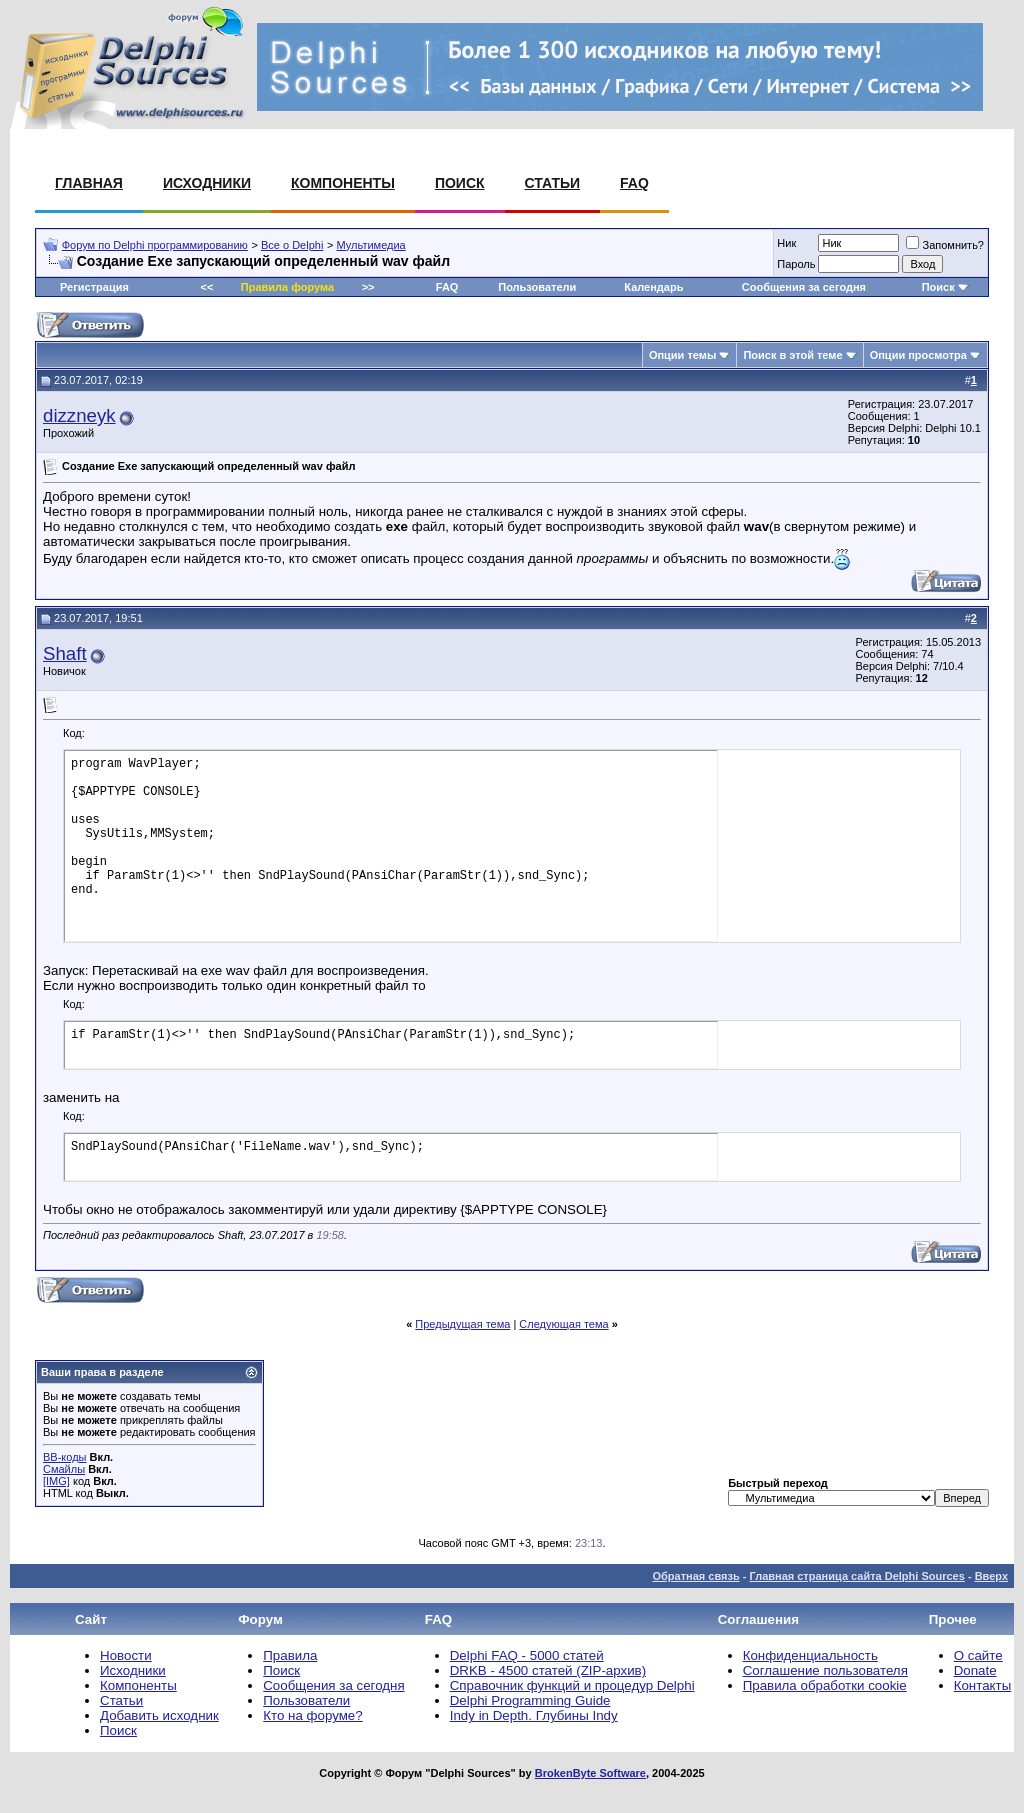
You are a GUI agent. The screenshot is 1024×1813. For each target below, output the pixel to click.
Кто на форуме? (312, 1715)
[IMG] (56, 1481)
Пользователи (537, 287)
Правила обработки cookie (825, 1685)
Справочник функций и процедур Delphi (572, 1685)
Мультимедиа (371, 245)
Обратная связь (695, 1576)
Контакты (983, 1685)
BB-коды (64, 1457)
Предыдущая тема (462, 1324)
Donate (975, 1670)
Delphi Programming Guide (530, 1700)
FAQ (634, 183)
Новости (126, 1655)
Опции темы (682, 355)
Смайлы (64, 1469)
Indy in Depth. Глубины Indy (534, 1715)
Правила (290, 1655)
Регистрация (94, 287)
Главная (89, 183)
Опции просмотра (918, 355)
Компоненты (343, 183)
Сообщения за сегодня (804, 287)
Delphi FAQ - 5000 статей (527, 1655)
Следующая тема (563, 1324)
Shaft (65, 653)
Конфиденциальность (810, 1655)
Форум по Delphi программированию (155, 245)
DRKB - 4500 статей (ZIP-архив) (548, 1670)
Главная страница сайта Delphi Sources (856, 1576)
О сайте (978, 1655)
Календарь (653, 287)
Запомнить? (945, 245)
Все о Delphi (292, 245)
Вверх (991, 1576)
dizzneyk (79, 415)
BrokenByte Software (590, 1773)
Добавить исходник (159, 1715)
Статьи (553, 183)
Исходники (207, 183)
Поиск (460, 183)
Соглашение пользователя (825, 1670)
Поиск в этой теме (792, 355)
